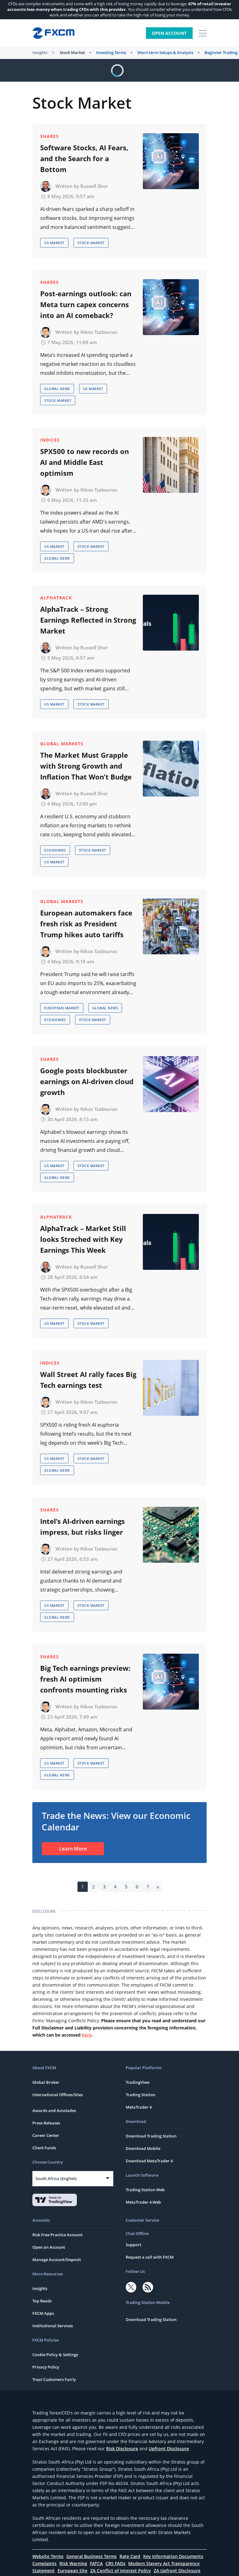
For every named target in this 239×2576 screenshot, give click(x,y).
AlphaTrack (56, 598)
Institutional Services (52, 2325)
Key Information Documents (173, 2556)
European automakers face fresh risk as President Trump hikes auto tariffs (86, 923)
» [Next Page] (158, 1886)
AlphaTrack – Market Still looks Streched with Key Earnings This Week (83, 1239)
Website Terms (47, 2556)
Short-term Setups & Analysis (165, 52)
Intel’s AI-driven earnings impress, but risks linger (82, 1526)
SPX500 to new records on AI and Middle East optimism (84, 462)
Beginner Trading (220, 52)
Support (133, 2244)
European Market (61, 1008)
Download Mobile (143, 2148)
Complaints (44, 2563)
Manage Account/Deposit (56, 2259)
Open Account (169, 33)
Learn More (73, 1848)
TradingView (138, 2082)
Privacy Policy (45, 2367)
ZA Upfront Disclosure (177, 2571)
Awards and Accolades (54, 2110)
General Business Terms (91, 2556)
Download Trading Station (151, 2136)
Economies (55, 850)
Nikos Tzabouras (98, 332)
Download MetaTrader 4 (149, 2161)
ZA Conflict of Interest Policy (120, 2571)
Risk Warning (73, 2563)
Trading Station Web (145, 2189)
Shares (49, 136)
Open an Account (48, 2247)
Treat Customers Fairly (54, 2379)
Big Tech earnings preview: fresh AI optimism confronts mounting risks (85, 1678)
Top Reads (42, 2301)
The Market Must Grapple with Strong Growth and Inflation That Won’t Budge (86, 765)
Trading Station (140, 2094)
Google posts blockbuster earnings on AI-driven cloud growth (87, 1081)
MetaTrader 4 (139, 2107)
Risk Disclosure (122, 2448)
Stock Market (72, 52)
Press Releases (46, 2123)
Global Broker (45, 2082)
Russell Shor (94, 186)
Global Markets (61, 744)
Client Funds (44, 2148)
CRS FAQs (115, 2563)
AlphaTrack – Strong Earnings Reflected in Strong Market (88, 619)
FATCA (96, 2563)
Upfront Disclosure (169, 2448)
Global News (57, 388)
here (86, 2035)
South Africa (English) (56, 2178)
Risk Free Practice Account (57, 2235)
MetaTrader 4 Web (143, 2202)
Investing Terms (111, 52)
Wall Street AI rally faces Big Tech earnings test (88, 1380)
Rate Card (130, 2556)
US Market (54, 242)
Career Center (45, 2135)
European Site (72, 2571)
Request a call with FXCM (150, 2257)
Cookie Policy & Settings (55, 2354)
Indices (50, 440)
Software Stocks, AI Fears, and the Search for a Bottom (84, 158)
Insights (39, 52)
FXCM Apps (43, 2313)
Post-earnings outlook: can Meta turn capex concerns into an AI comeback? (85, 304)
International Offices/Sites (57, 2094)
